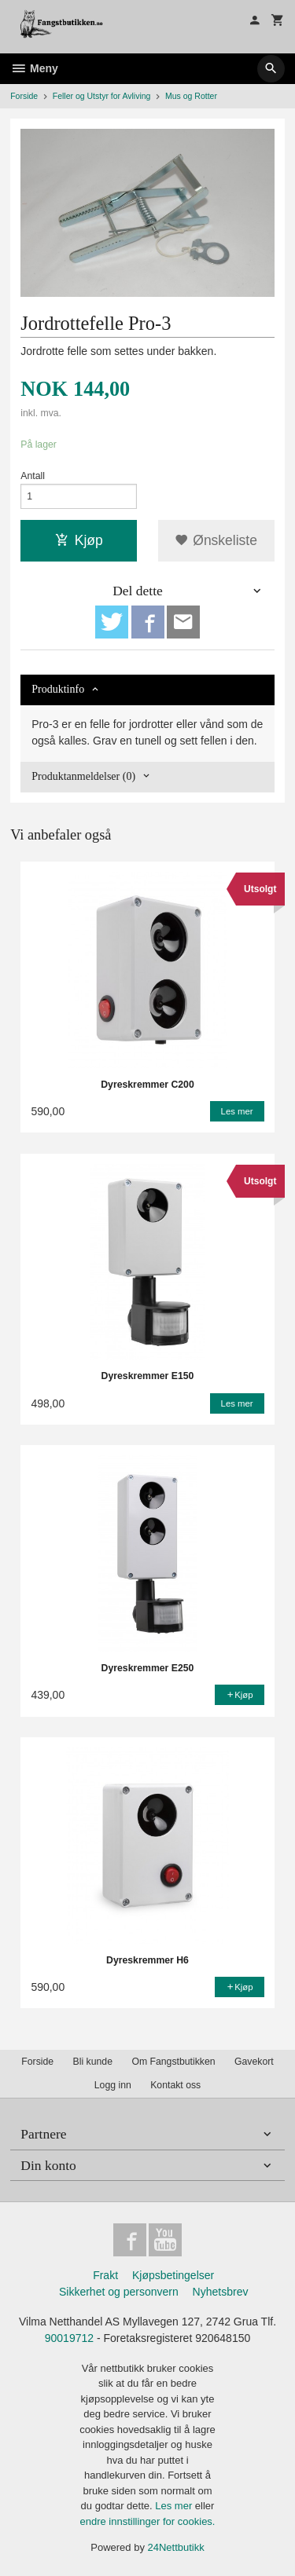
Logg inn (112, 2085)
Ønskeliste (216, 540)
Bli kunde (92, 2061)
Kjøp (79, 540)
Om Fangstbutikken (173, 2061)
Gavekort (254, 2061)
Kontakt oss (175, 2085)
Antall (32, 475)
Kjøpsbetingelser (173, 2275)
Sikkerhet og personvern (119, 2291)
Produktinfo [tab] (57, 689)
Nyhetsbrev (221, 2291)
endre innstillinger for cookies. (148, 2521)
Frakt (105, 2275)
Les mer (175, 2506)
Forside (24, 96)
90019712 (69, 2338)
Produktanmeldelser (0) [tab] (83, 776)
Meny (34, 68)
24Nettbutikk (176, 2547)
